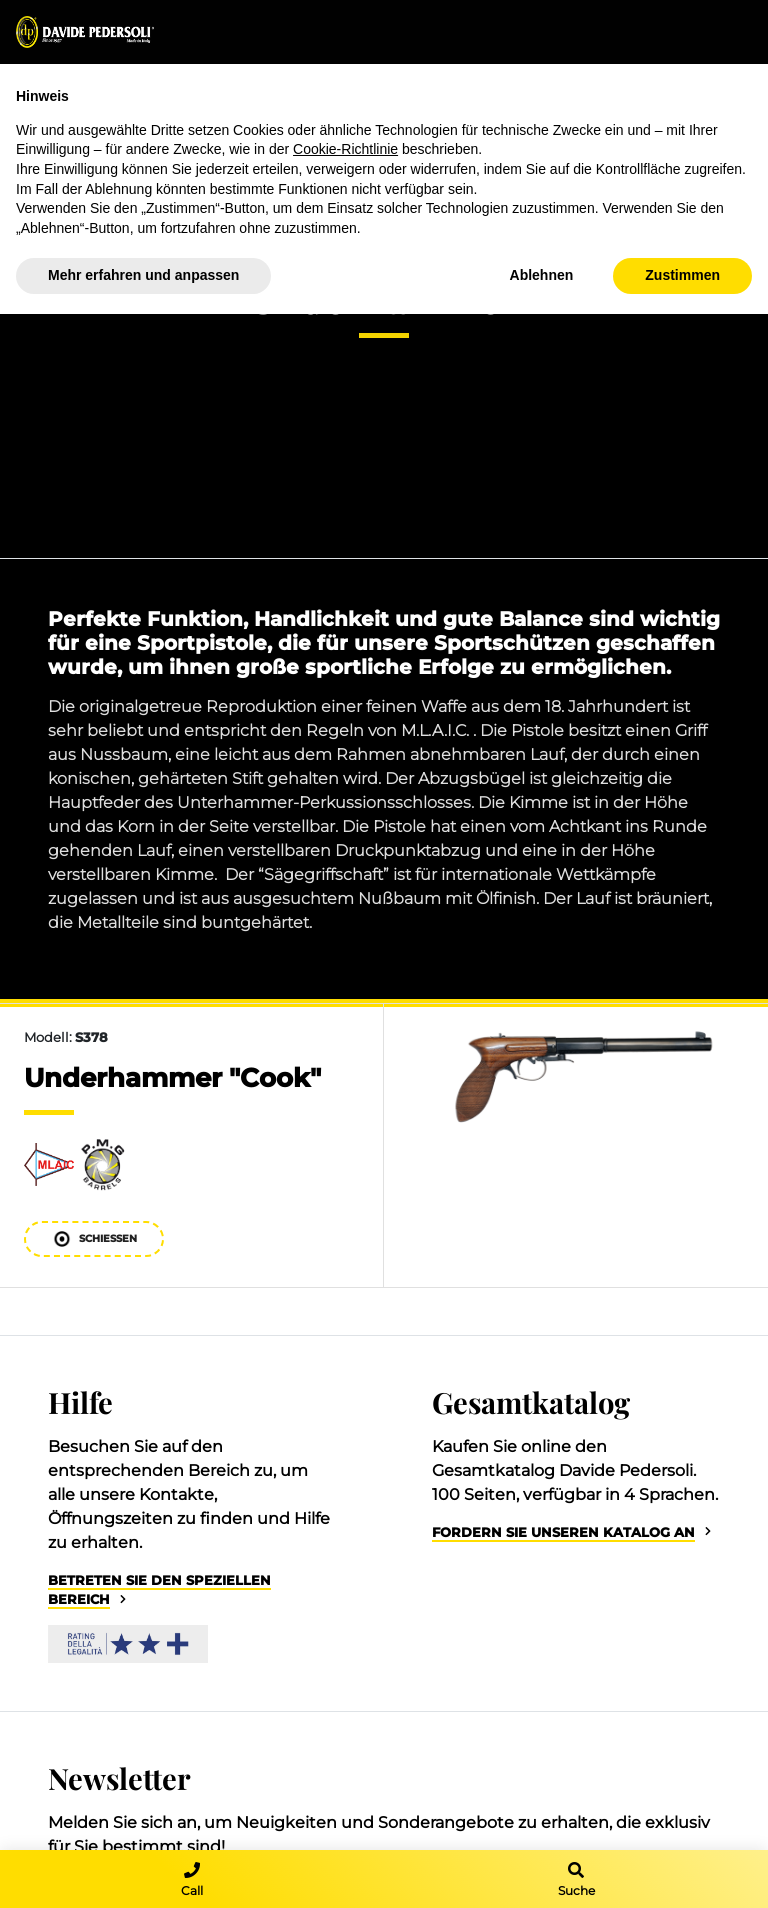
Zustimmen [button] (682, 275)
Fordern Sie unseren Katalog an (563, 1532)
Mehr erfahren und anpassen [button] (143, 275)
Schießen (94, 1238)
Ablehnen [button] (542, 275)
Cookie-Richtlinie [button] (345, 149)
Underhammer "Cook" (172, 1077)
